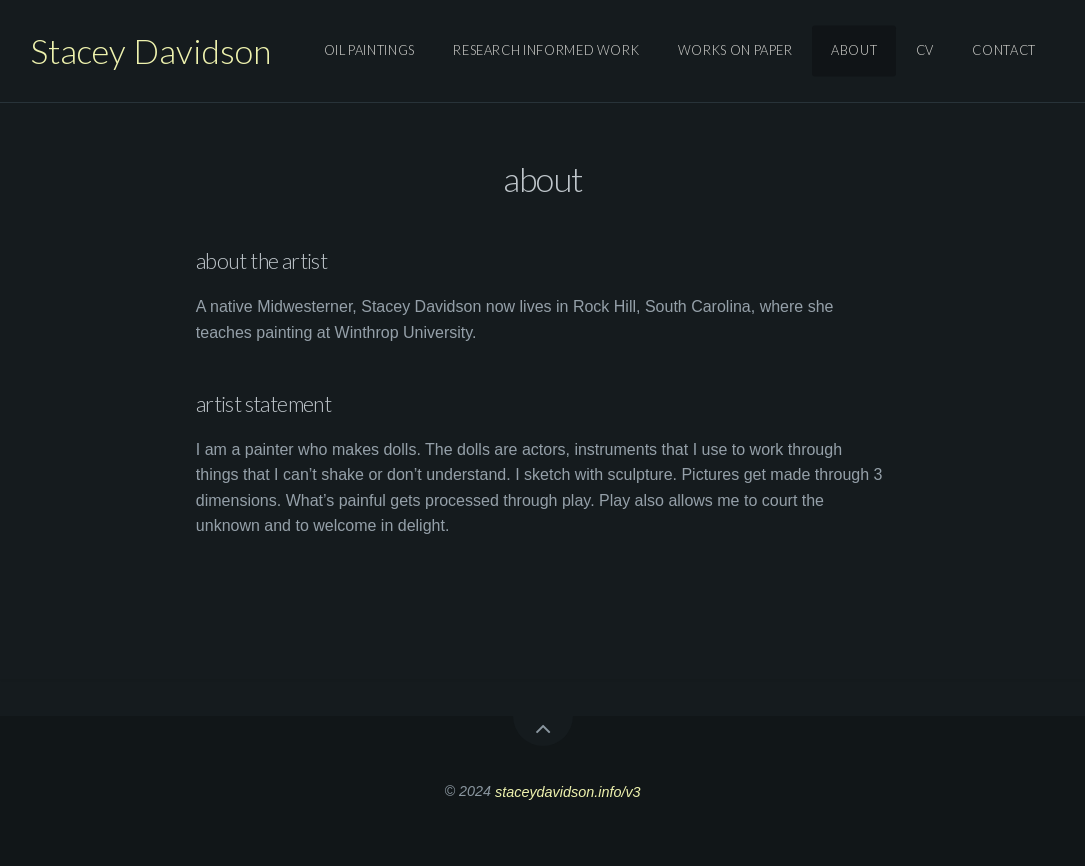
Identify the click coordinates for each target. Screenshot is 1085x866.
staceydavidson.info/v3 (568, 791)
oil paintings (369, 51)
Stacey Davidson (150, 50)
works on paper (735, 51)
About (854, 51)
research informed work (546, 51)
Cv (925, 51)
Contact (1003, 51)
